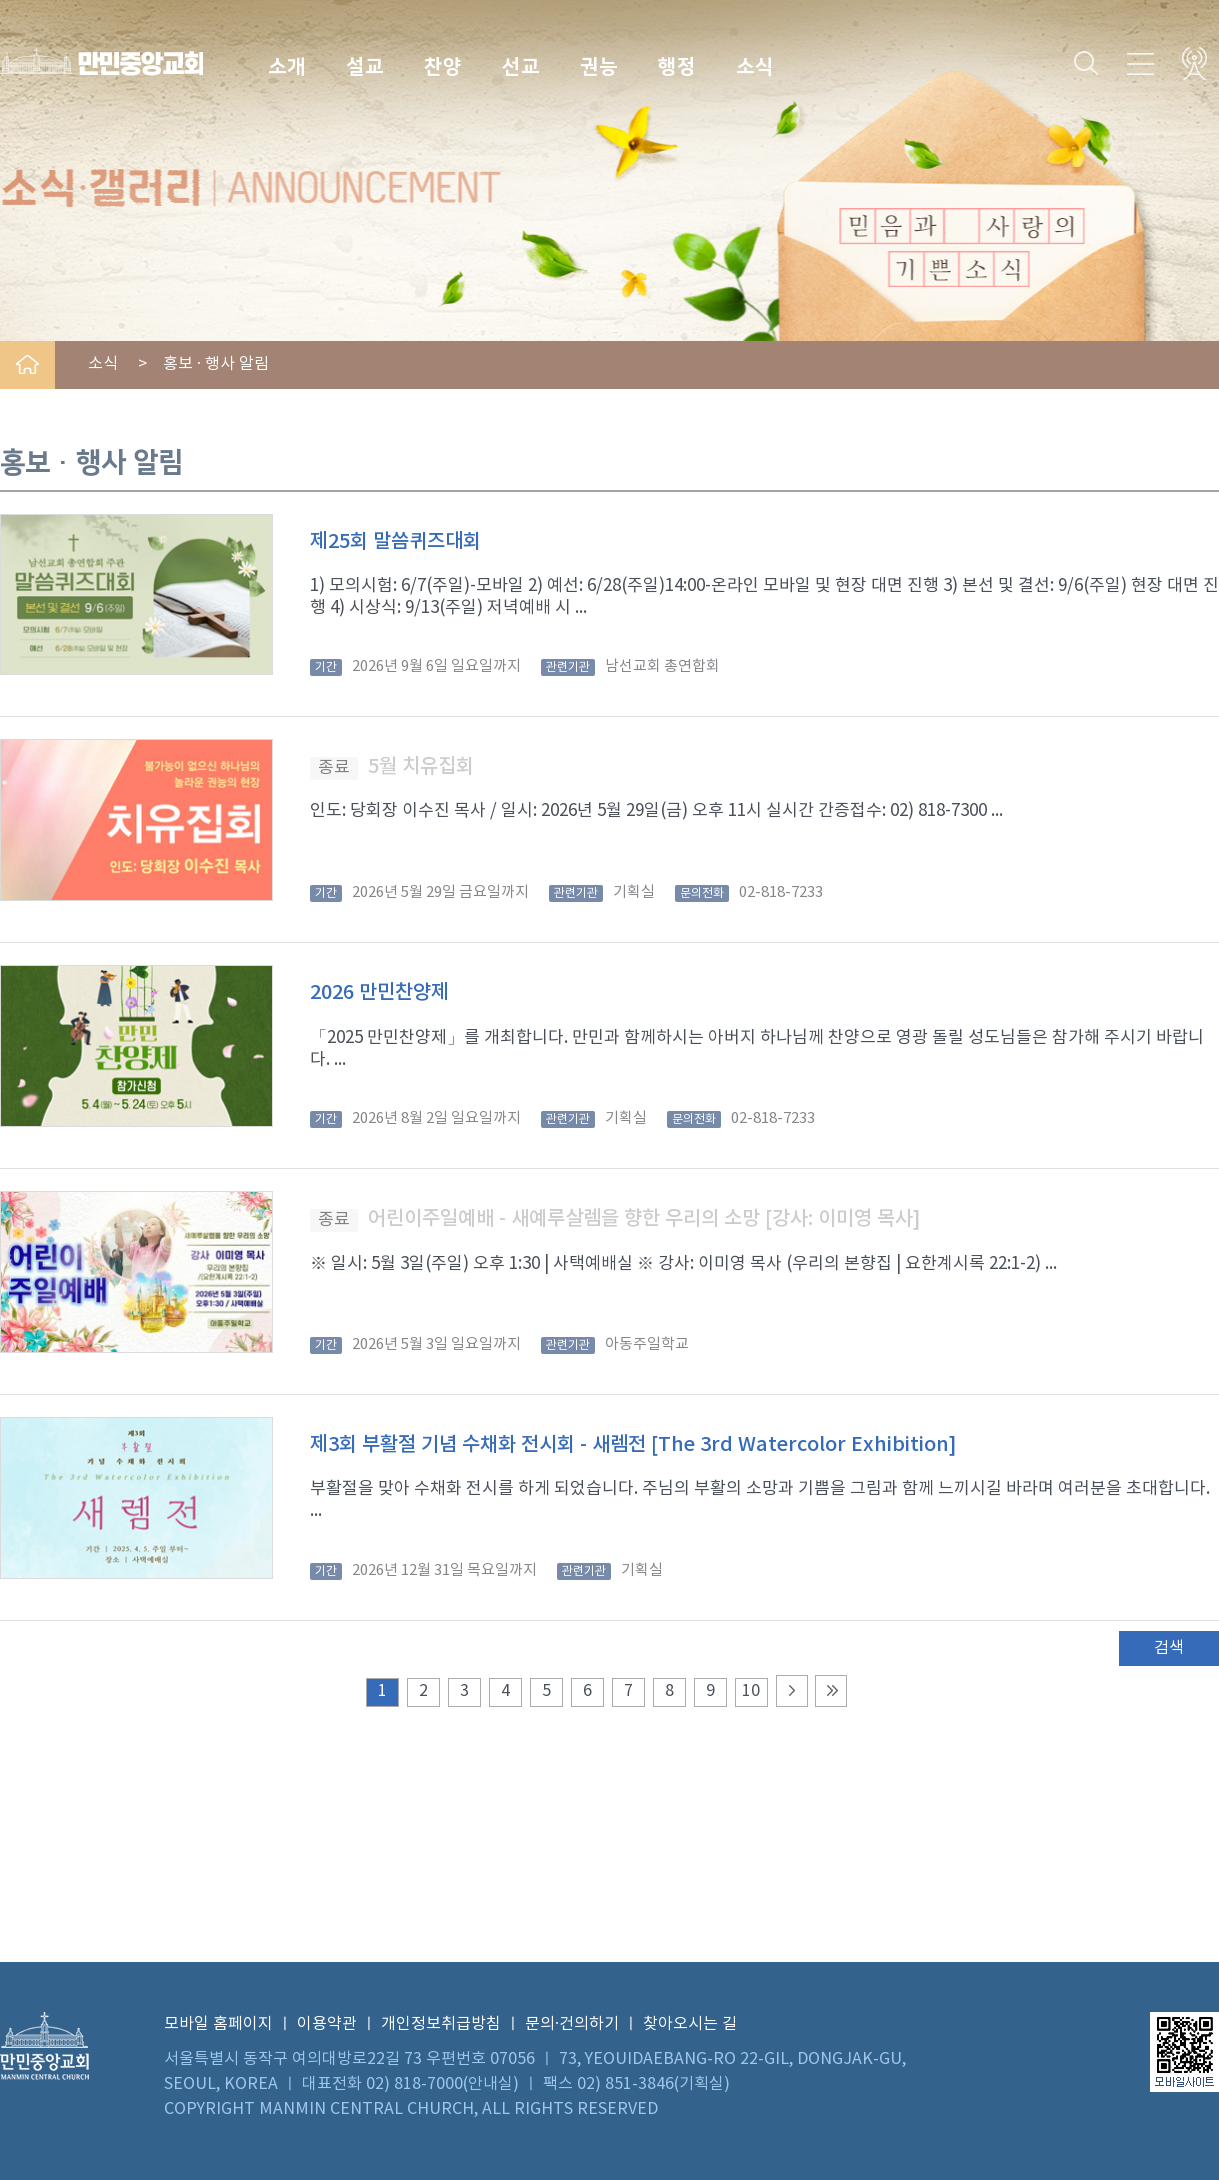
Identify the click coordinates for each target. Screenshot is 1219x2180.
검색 (1169, 1648)
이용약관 (327, 2024)
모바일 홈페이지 (218, 2024)
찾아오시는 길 (690, 2024)
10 (751, 1691)
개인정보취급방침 (441, 2024)
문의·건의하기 (572, 2024)
